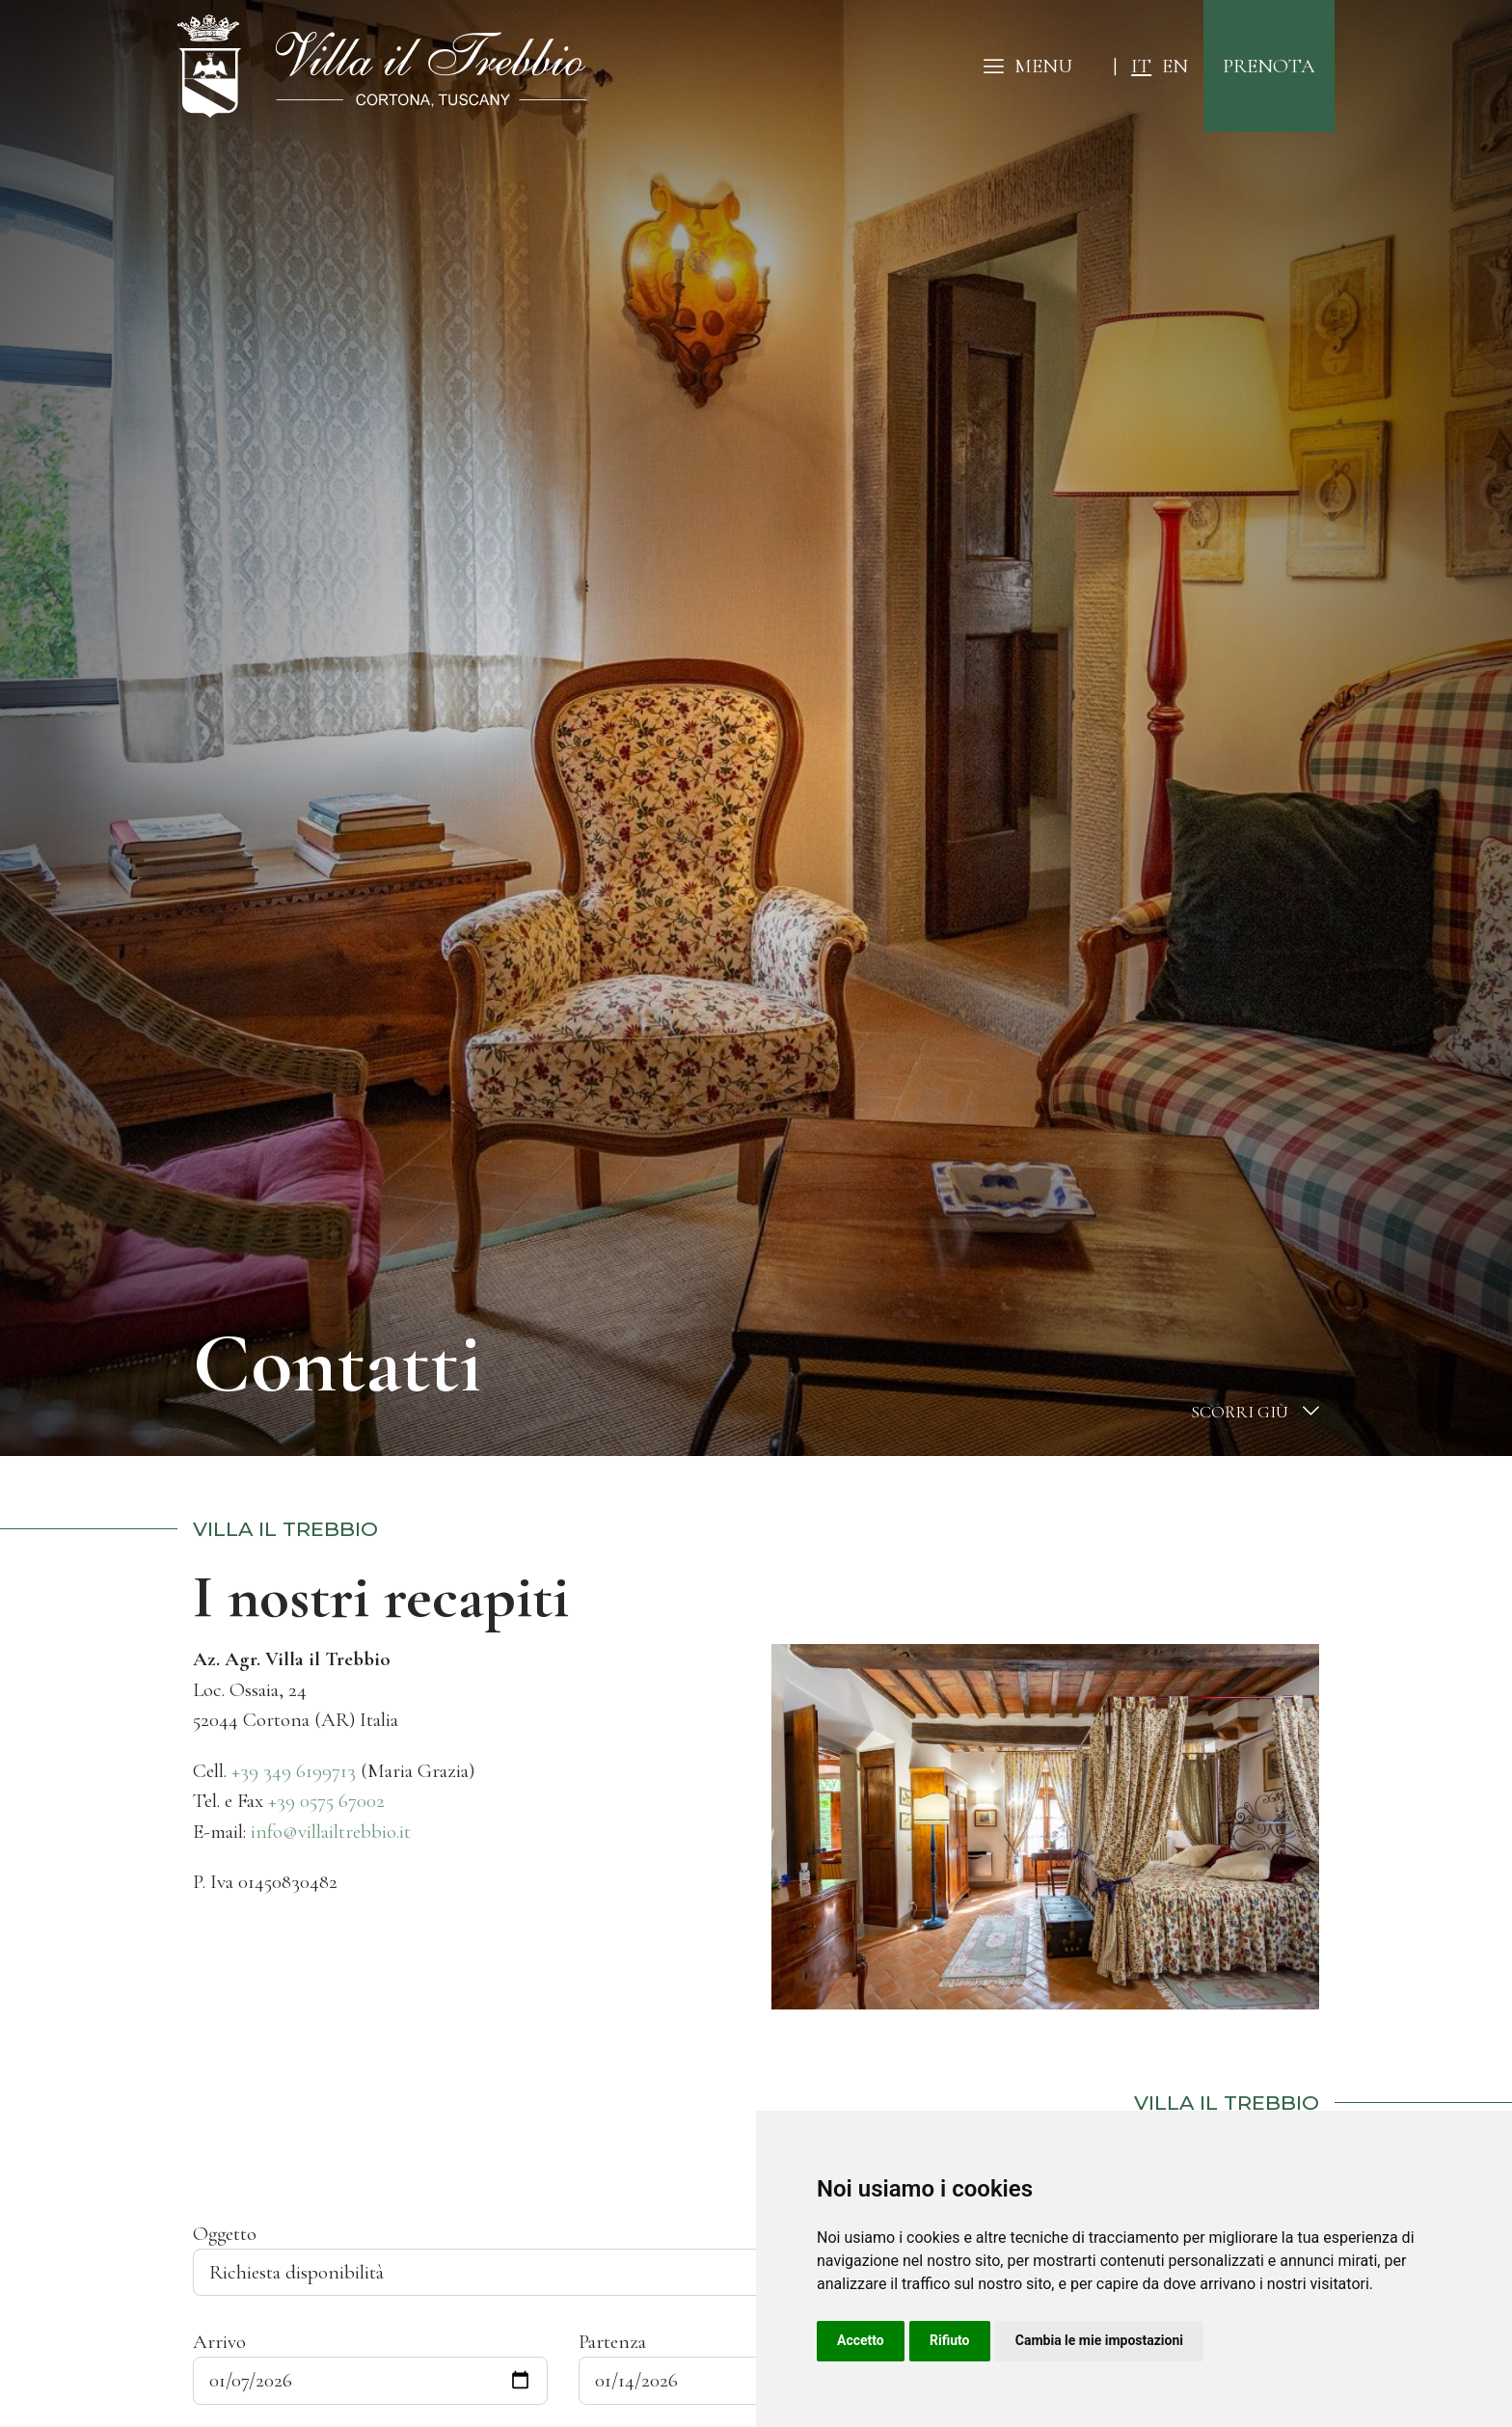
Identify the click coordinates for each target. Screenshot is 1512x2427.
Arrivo (219, 2342)
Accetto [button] (860, 2340)
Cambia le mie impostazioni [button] (1099, 2340)
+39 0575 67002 (326, 1801)
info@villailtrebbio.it (331, 1832)
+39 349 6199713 (293, 1771)
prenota (1269, 66)
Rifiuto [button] (950, 2340)
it (1141, 66)
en (1175, 66)
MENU (1028, 66)
